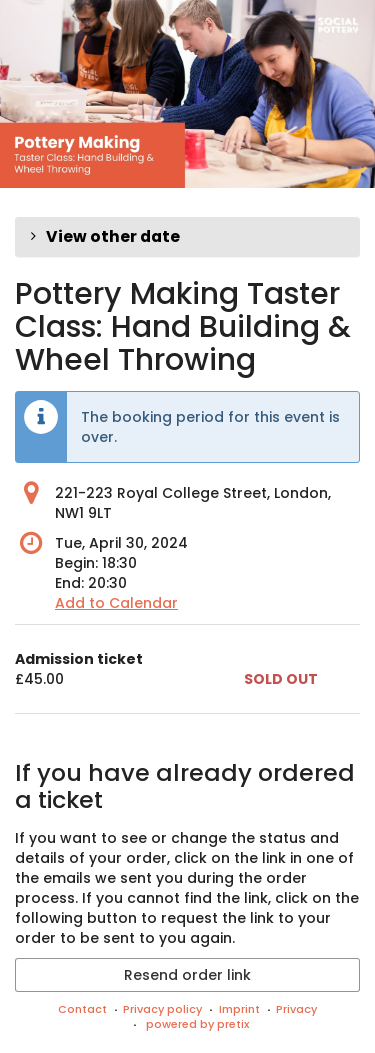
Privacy (296, 1009)
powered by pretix (197, 1024)
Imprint (239, 1009)
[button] (187, 237)
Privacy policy (162, 1009)
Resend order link (187, 975)
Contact (82, 1009)
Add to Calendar (116, 603)
